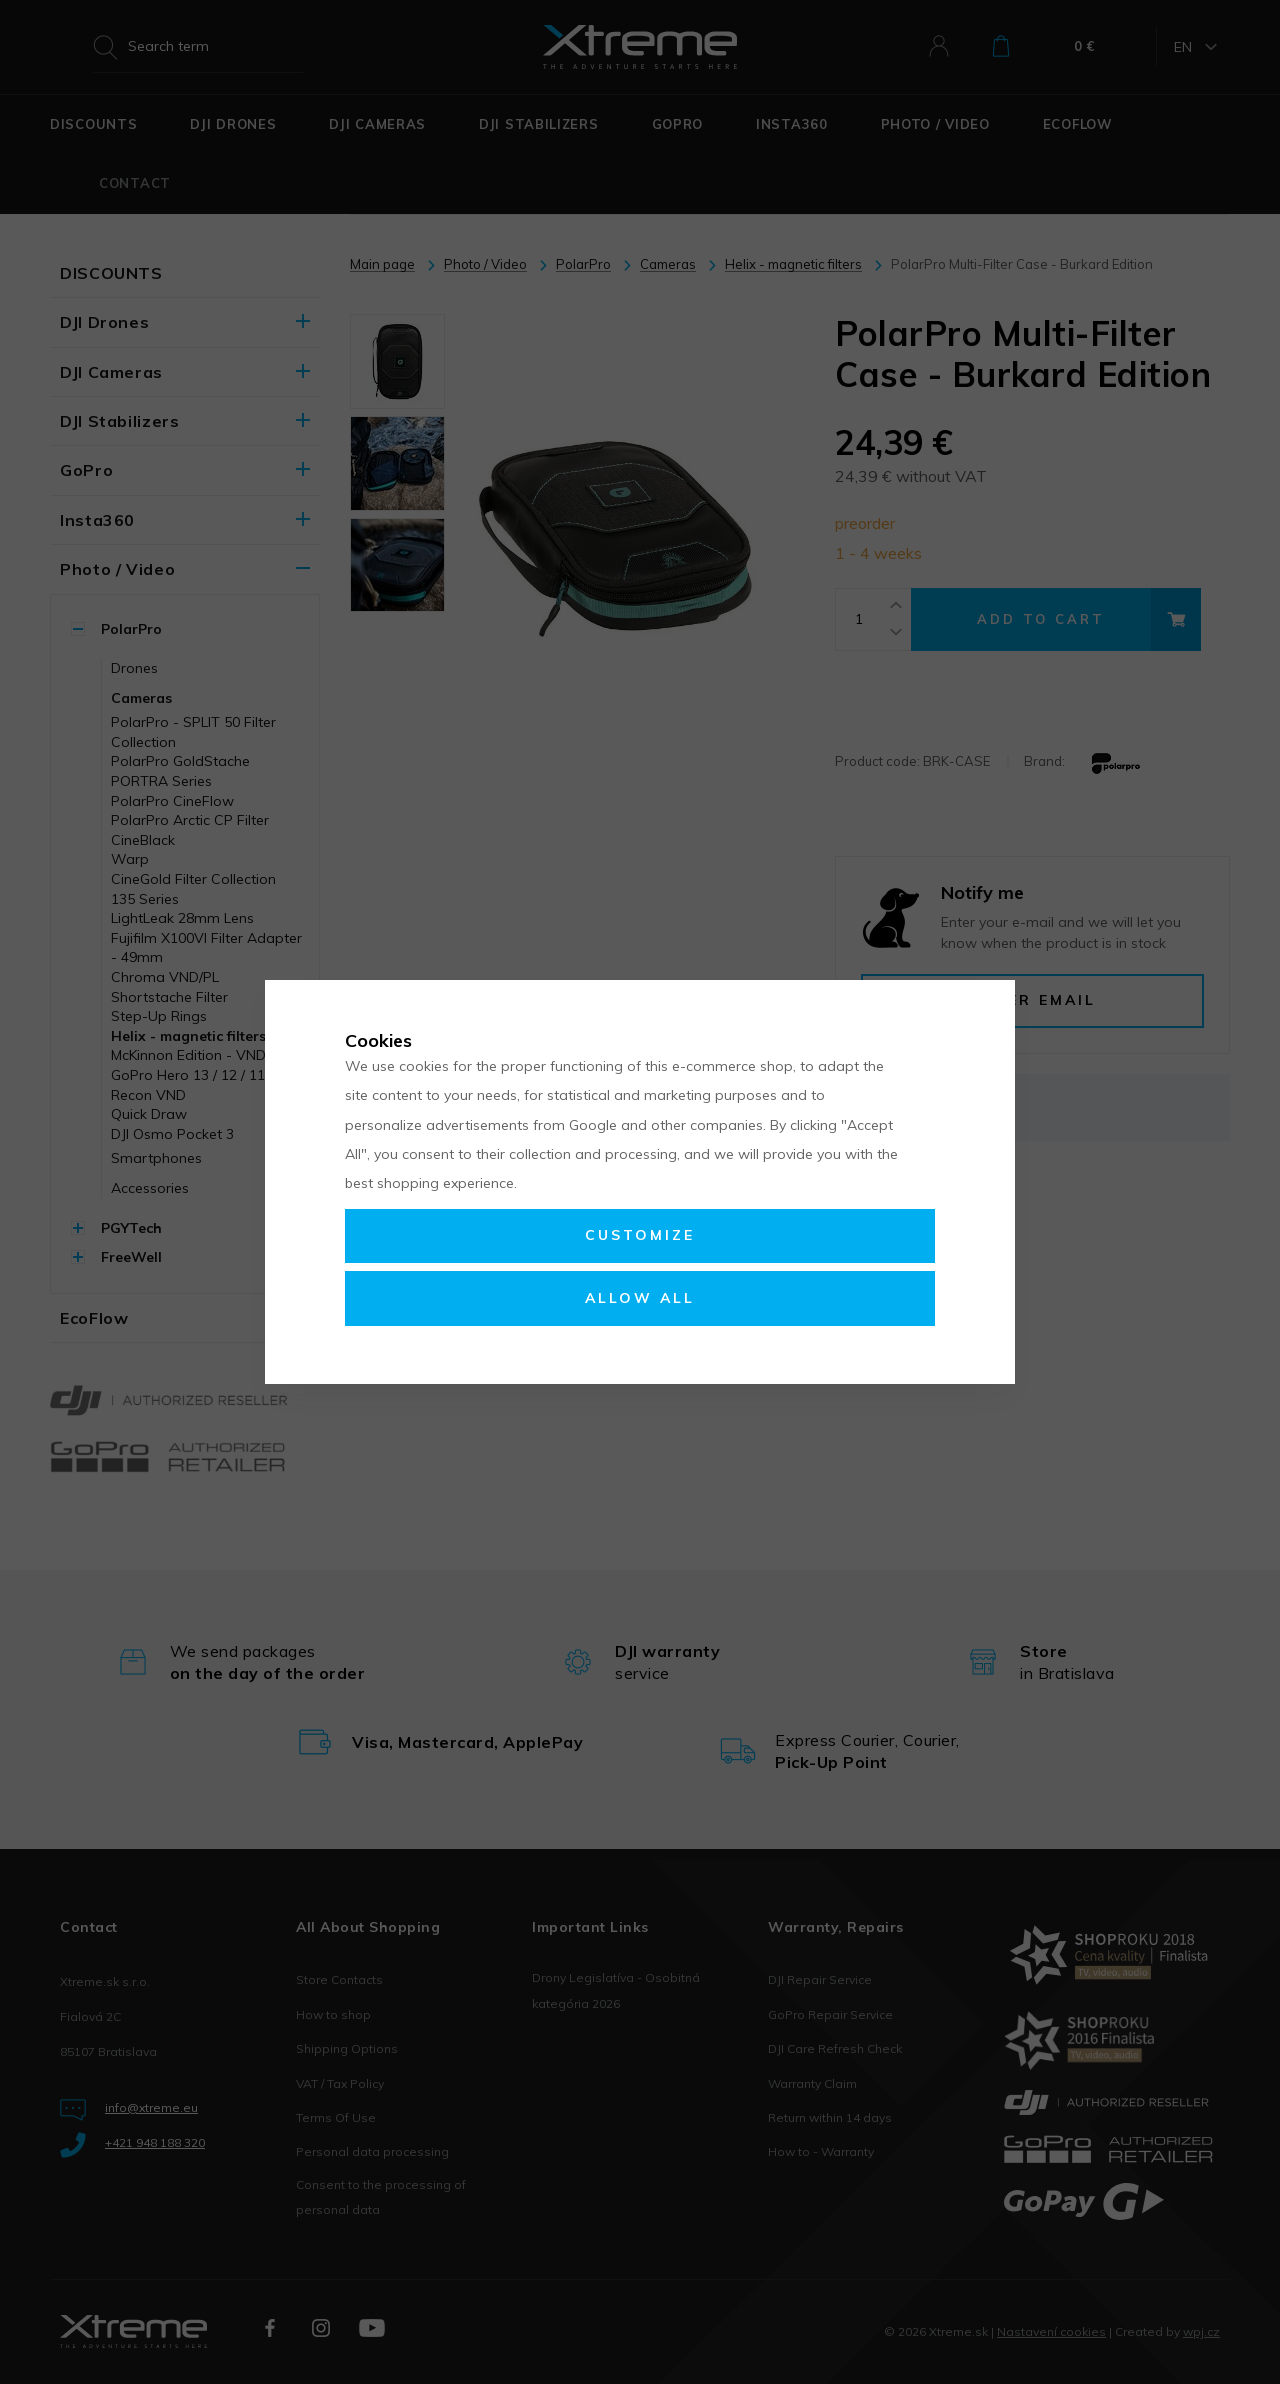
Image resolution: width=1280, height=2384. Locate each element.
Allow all (640, 1298)
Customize (640, 1235)
